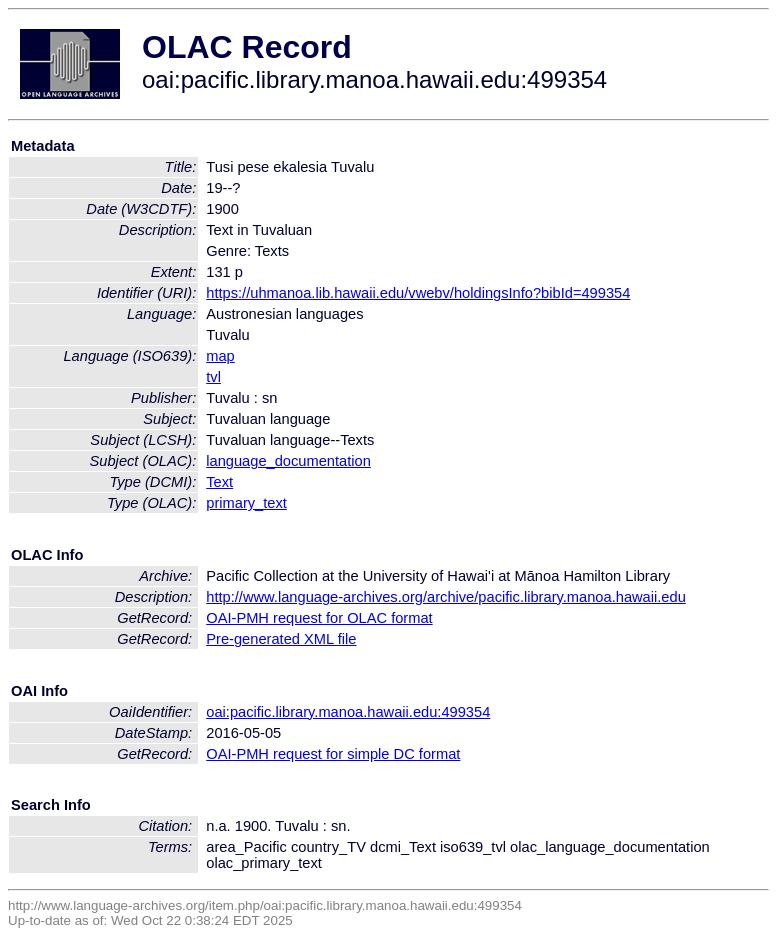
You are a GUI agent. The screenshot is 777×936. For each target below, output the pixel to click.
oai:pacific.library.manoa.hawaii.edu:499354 (348, 712)
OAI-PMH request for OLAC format (319, 618)
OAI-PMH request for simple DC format (333, 754)
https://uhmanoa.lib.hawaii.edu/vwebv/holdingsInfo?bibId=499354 (418, 293)
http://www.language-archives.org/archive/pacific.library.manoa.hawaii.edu (446, 597)
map (220, 356)
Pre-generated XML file (281, 639)
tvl (213, 377)
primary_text (246, 503)
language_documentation (288, 461)
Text (219, 482)
